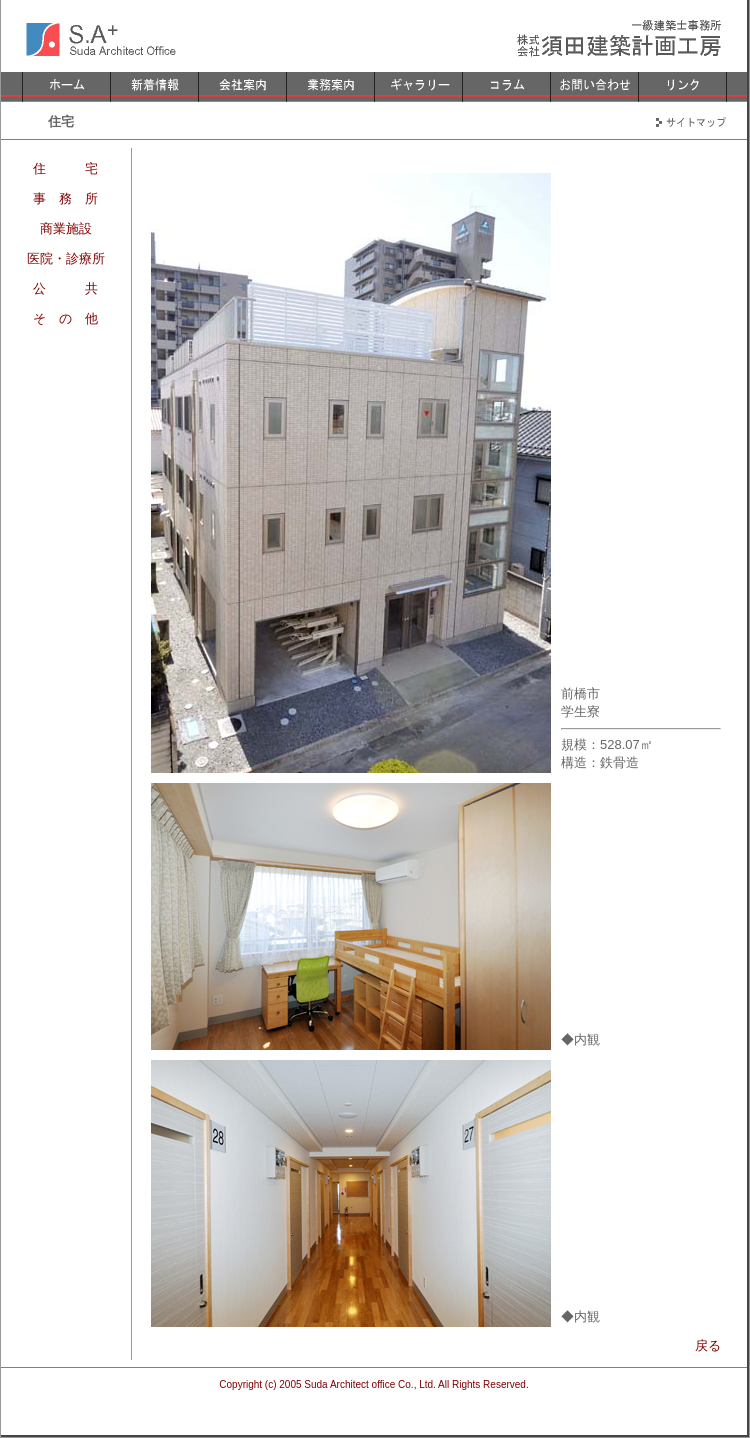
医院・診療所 (66, 258)
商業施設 (66, 228)
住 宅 (65, 168)
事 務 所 (65, 198)
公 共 (65, 288)
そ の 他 (65, 318)
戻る (708, 1345)
